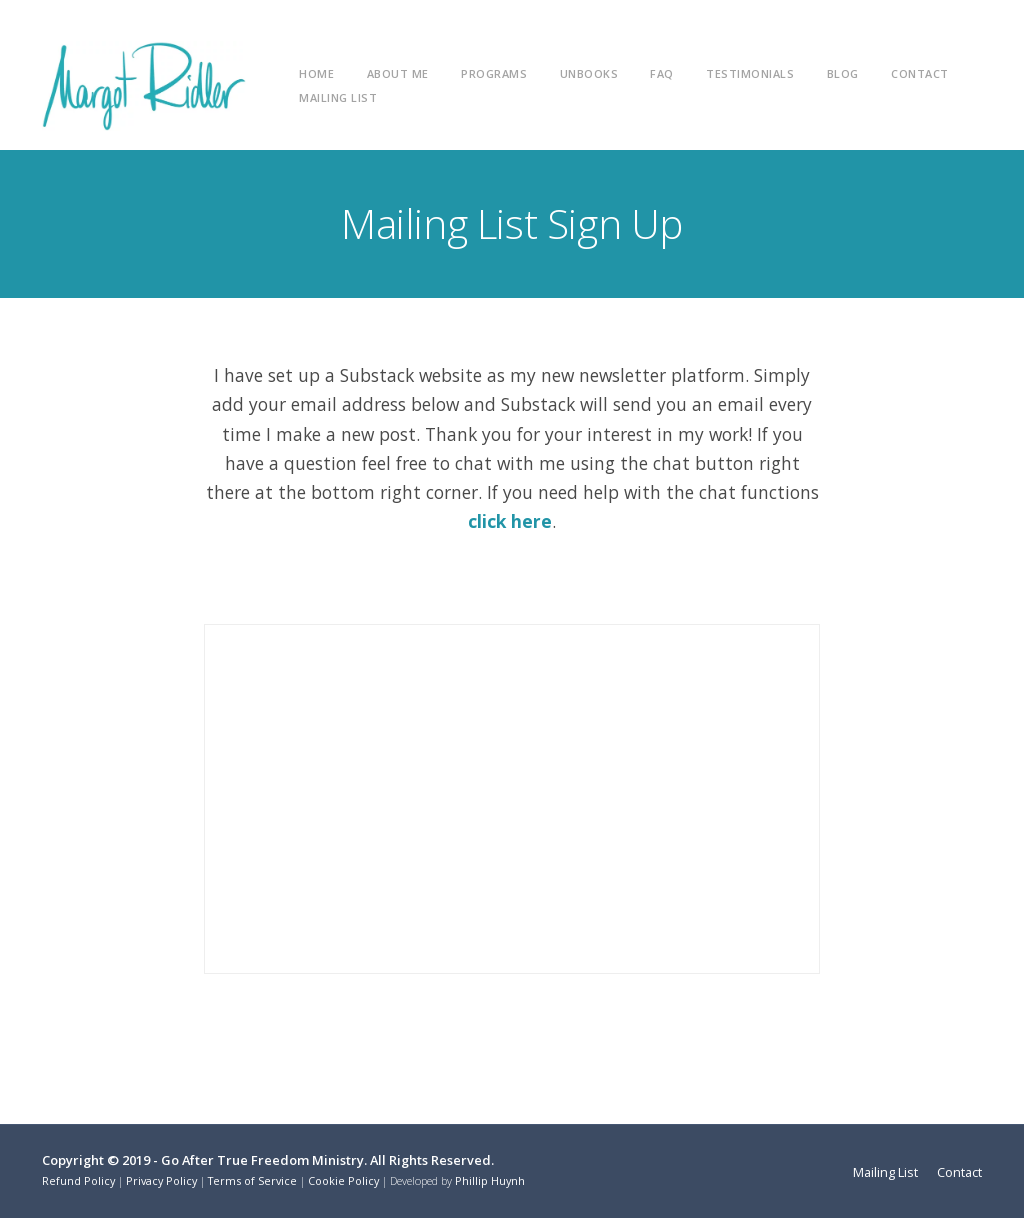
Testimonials (750, 73)
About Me (398, 73)
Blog (843, 73)
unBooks (589, 73)
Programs (494, 73)
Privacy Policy (161, 1180)
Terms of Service (252, 1180)
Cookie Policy (343, 1180)
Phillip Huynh (490, 1180)
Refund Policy (78, 1180)
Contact (920, 73)
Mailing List (338, 97)
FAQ (662, 73)
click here (510, 521)
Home (316, 73)
